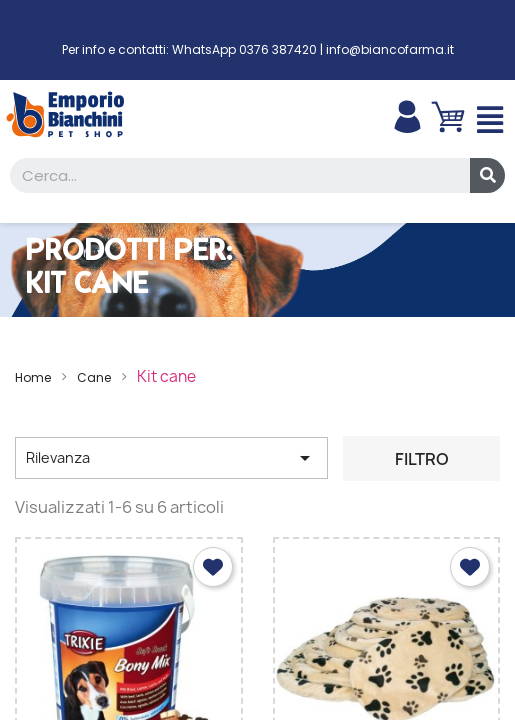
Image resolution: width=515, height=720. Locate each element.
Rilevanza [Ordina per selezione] (171, 458)
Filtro (422, 459)
